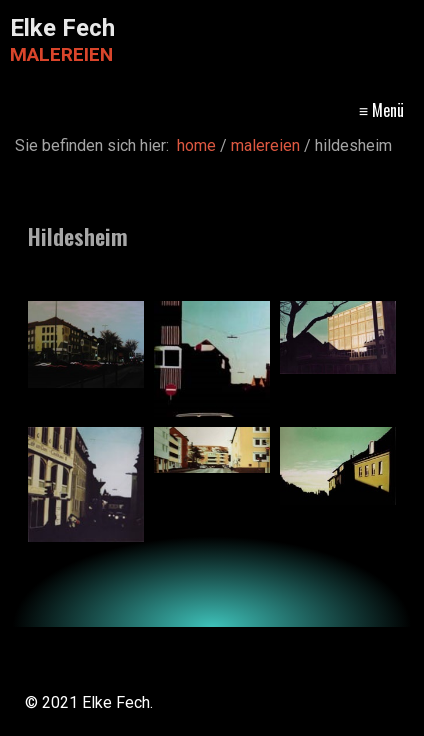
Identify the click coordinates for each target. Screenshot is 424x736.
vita (194, 109)
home (132, 109)
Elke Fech (62, 28)
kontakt (374, 109)
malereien (270, 109)
